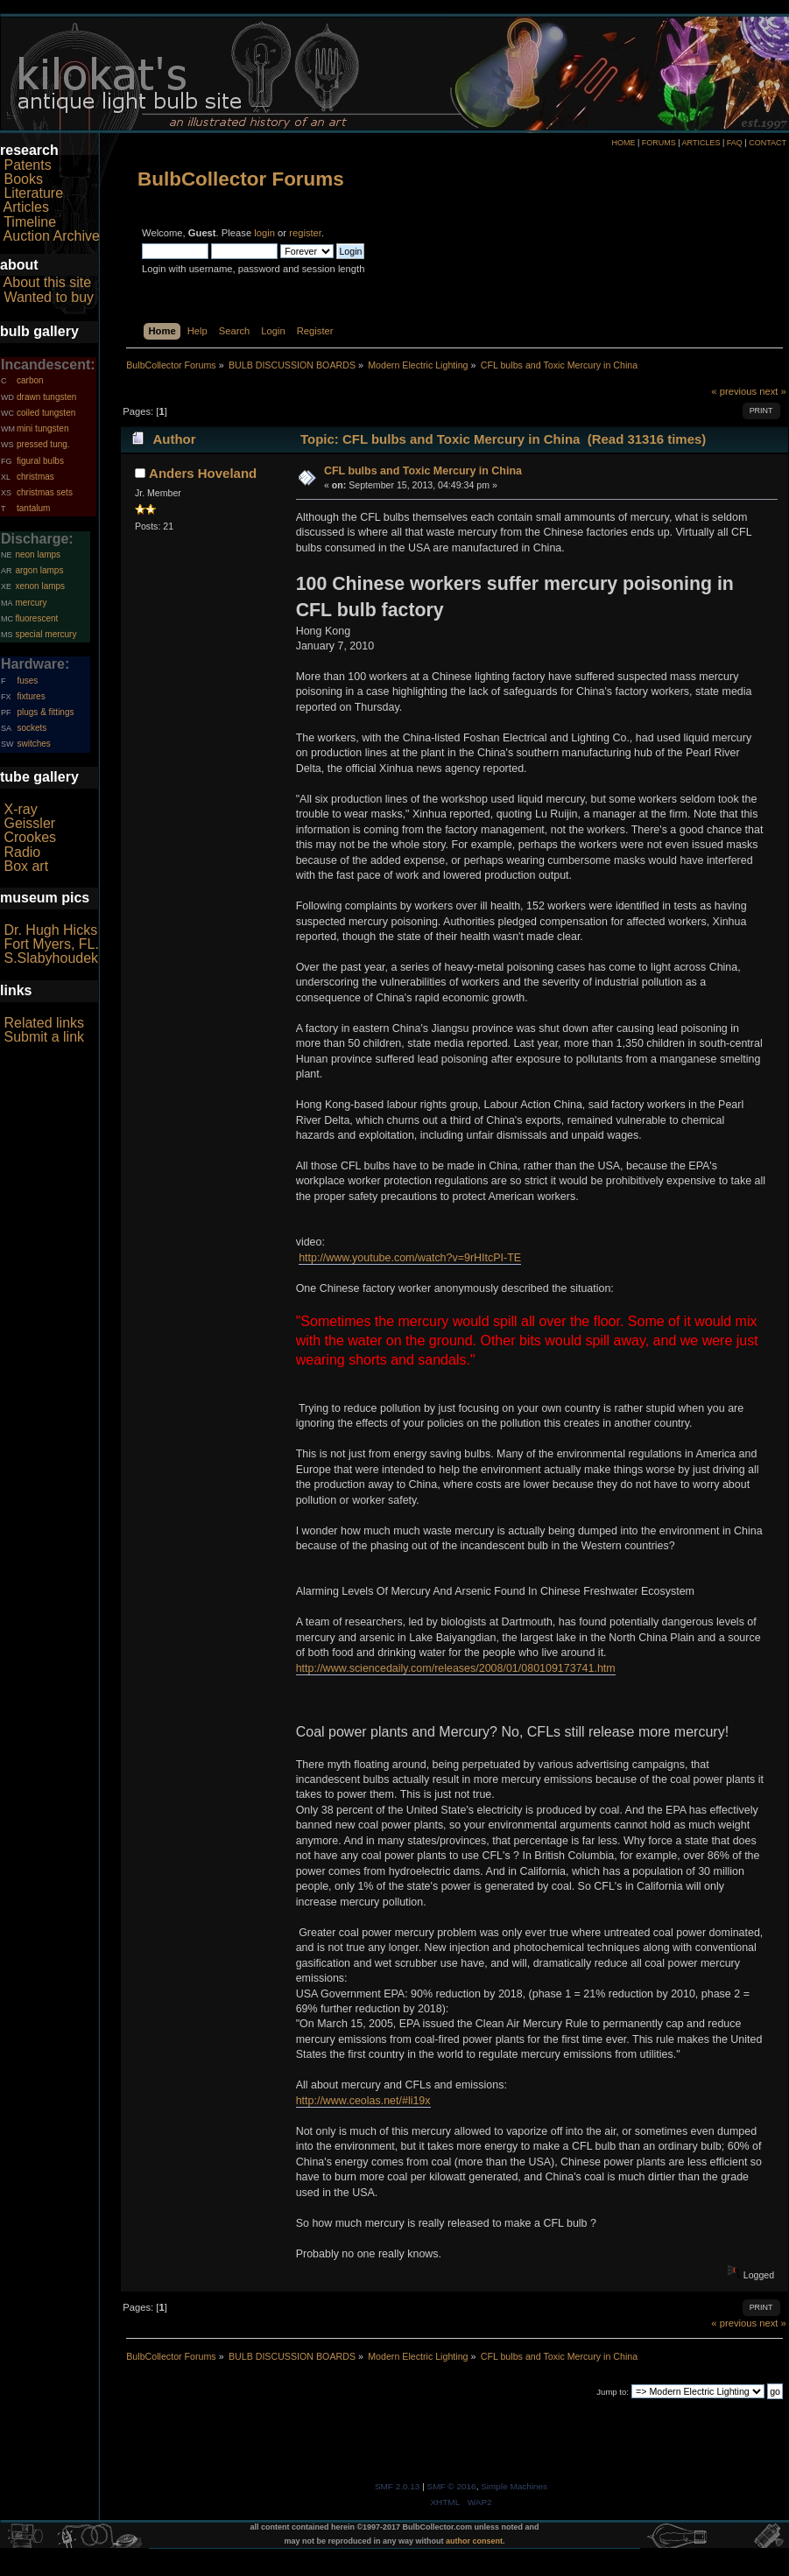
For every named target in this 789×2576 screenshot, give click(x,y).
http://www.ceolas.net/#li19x (363, 2101)
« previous (734, 391)
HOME (623, 142)
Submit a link (44, 1036)
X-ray (20, 809)
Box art (26, 866)
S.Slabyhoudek (51, 958)
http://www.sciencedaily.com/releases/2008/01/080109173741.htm (456, 1668)
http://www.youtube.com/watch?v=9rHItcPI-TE (410, 1258)
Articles (26, 207)
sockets (31, 728)
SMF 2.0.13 (397, 2486)
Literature (33, 193)
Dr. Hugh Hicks (50, 930)
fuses (27, 680)
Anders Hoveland (203, 473)
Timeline (30, 221)
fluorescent (36, 618)
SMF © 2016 (451, 2486)
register (305, 233)
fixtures (31, 696)
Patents (27, 165)
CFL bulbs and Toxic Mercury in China (423, 471)
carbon (30, 380)
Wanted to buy (49, 297)
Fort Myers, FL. (51, 944)
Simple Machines (514, 2486)
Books (23, 179)
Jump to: (612, 2392)
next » (772, 391)
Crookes (30, 837)
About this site (48, 282)
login (264, 233)
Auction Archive (52, 235)
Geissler (29, 823)
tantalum (33, 508)
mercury (30, 602)
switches (33, 743)
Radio (22, 852)
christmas (35, 476)
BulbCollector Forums (240, 179)
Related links (44, 1022)
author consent (474, 2541)
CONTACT (767, 142)
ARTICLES (701, 142)
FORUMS (659, 142)
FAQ (735, 142)
